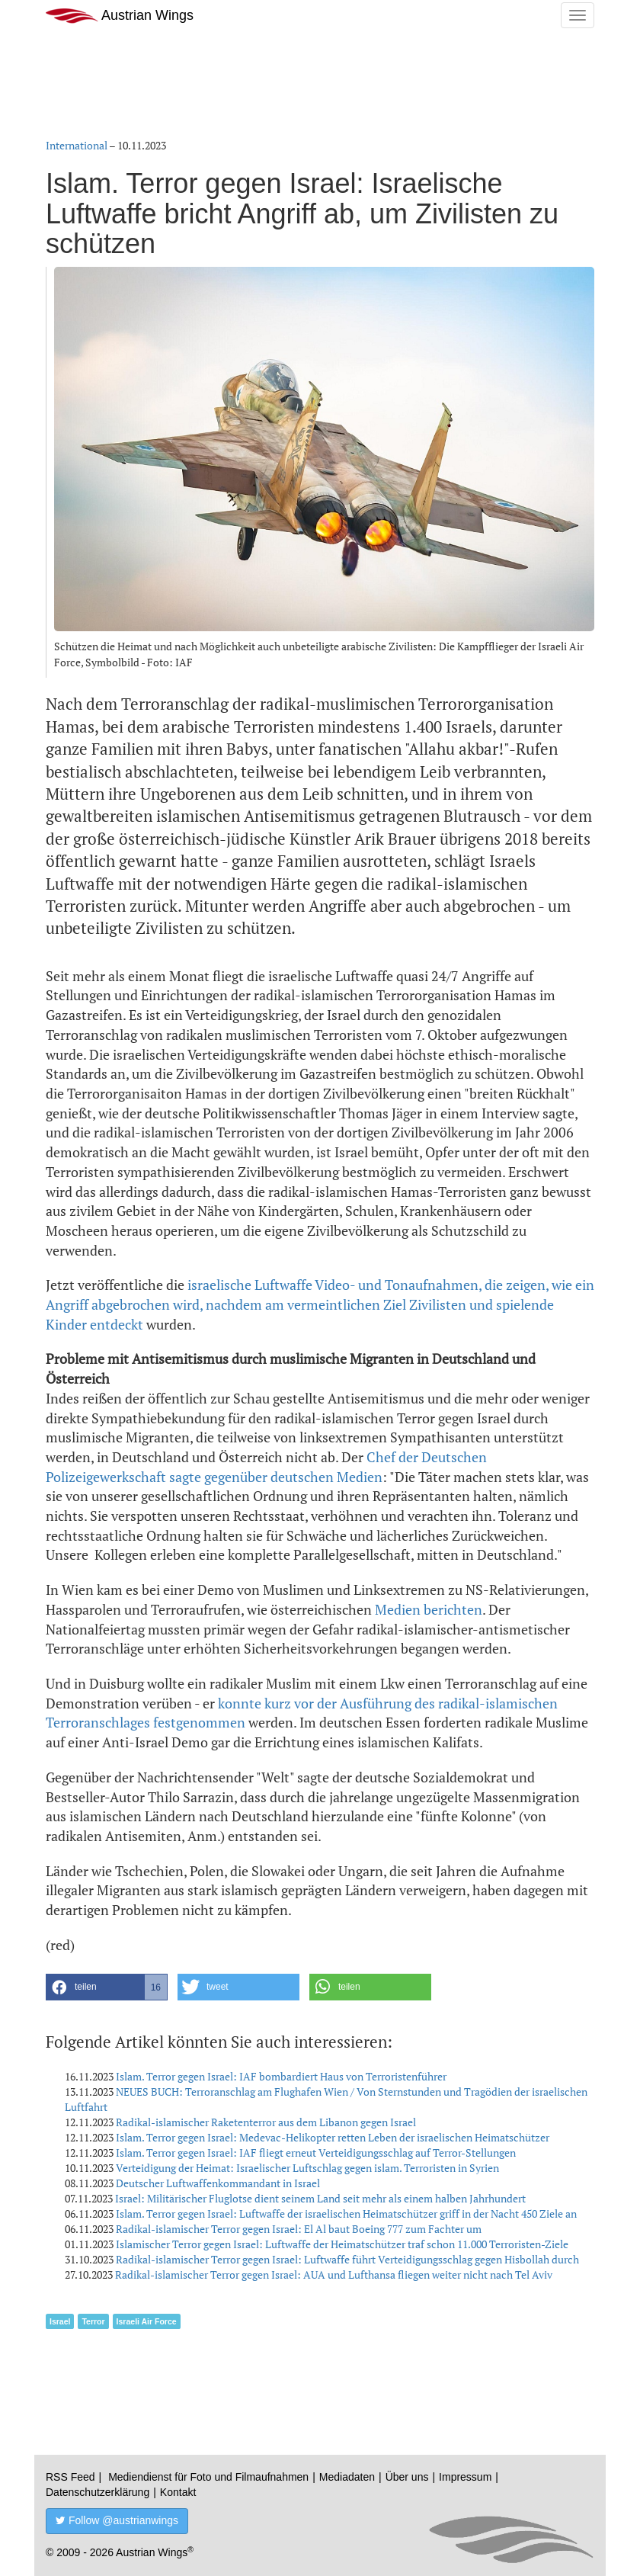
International (76, 145)
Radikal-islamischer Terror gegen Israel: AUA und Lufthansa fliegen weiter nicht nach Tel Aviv (333, 2274)
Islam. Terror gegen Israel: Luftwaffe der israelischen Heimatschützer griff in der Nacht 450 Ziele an (346, 2213)
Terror (93, 2321)
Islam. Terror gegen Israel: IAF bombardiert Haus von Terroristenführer (281, 2076)
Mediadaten (347, 2477)
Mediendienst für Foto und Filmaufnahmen (208, 2477)
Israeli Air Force (147, 2321)
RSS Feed (70, 2477)
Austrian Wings (120, 16)
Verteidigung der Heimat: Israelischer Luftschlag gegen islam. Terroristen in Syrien (307, 2168)
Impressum (465, 2477)
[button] (107, 1987)
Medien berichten (428, 1609)
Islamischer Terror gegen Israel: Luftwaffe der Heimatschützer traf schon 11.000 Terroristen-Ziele (342, 2244)
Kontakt (178, 2492)
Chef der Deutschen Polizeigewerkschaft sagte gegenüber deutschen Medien (266, 1467)
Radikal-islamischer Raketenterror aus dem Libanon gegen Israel (266, 2122)
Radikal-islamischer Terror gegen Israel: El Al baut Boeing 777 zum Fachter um (299, 2229)
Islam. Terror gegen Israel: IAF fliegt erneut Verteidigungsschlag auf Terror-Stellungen (316, 2152)
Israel (60, 2321)
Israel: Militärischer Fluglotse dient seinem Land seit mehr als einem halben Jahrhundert (320, 2198)
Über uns (407, 2477)
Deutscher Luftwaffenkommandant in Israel (218, 2183)
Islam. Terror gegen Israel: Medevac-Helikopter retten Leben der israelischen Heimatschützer (332, 2137)
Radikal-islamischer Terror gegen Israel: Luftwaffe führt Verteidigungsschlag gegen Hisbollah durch (347, 2259)
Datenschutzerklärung (97, 2492)
